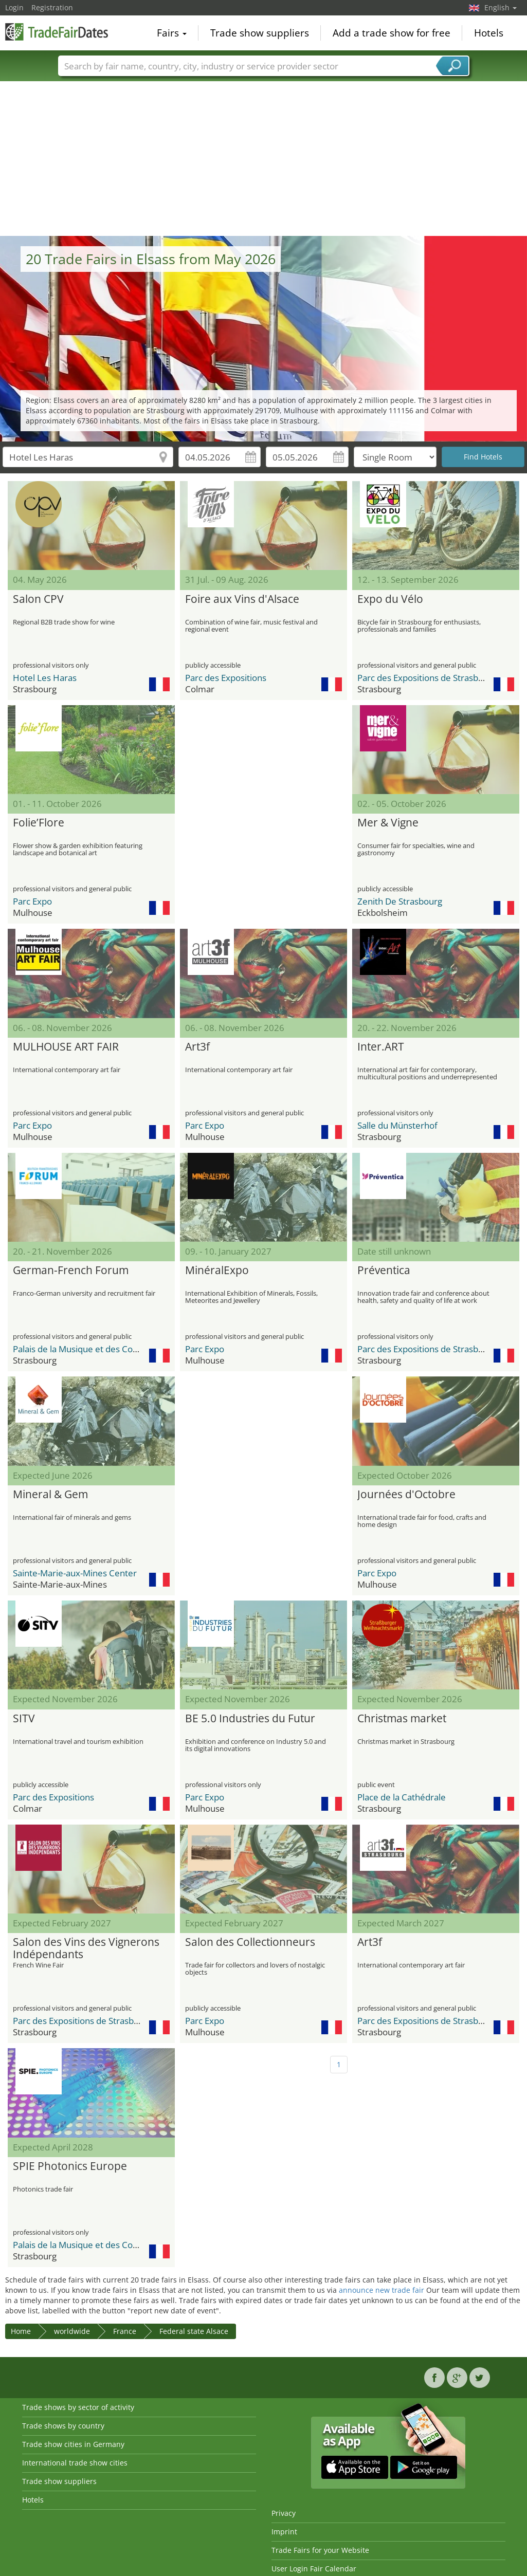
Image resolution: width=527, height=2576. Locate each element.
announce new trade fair (381, 2290)
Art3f (197, 1047)
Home (21, 2331)
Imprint (284, 2531)
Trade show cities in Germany (73, 2444)
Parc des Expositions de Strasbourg (427, 678)
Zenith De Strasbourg (399, 901)
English (500, 7)
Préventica (383, 1270)
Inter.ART (380, 1047)
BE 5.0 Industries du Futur (250, 1718)
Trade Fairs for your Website (320, 2550)
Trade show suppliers (259, 33)
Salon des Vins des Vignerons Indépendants (86, 1948)
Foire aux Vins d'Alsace (242, 599)
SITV (24, 1718)
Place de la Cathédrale (401, 1797)
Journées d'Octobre (406, 1494)
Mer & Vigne (388, 823)
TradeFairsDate (56, 32)
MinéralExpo (217, 1270)
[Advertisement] (263, 159)
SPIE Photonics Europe (70, 2166)
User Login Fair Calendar (313, 2568)
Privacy (283, 2513)
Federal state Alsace (193, 2331)
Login (14, 7)
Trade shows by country (63, 2426)
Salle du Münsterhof (397, 1125)
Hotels (488, 33)
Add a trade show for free (391, 33)
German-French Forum (71, 1270)
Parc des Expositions (225, 678)
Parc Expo (32, 901)
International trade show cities (75, 2463)
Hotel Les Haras (45, 678)
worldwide (72, 2331)
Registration (52, 7)
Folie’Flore (38, 823)
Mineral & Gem (50, 1494)
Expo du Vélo (390, 599)
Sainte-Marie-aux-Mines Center (75, 1573)
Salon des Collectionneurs (250, 1942)
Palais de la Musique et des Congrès (84, 1349)
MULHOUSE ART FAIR (66, 1047)
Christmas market (401, 1718)
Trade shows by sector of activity (78, 2407)
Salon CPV (38, 599)
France (124, 2331)
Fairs (172, 33)
